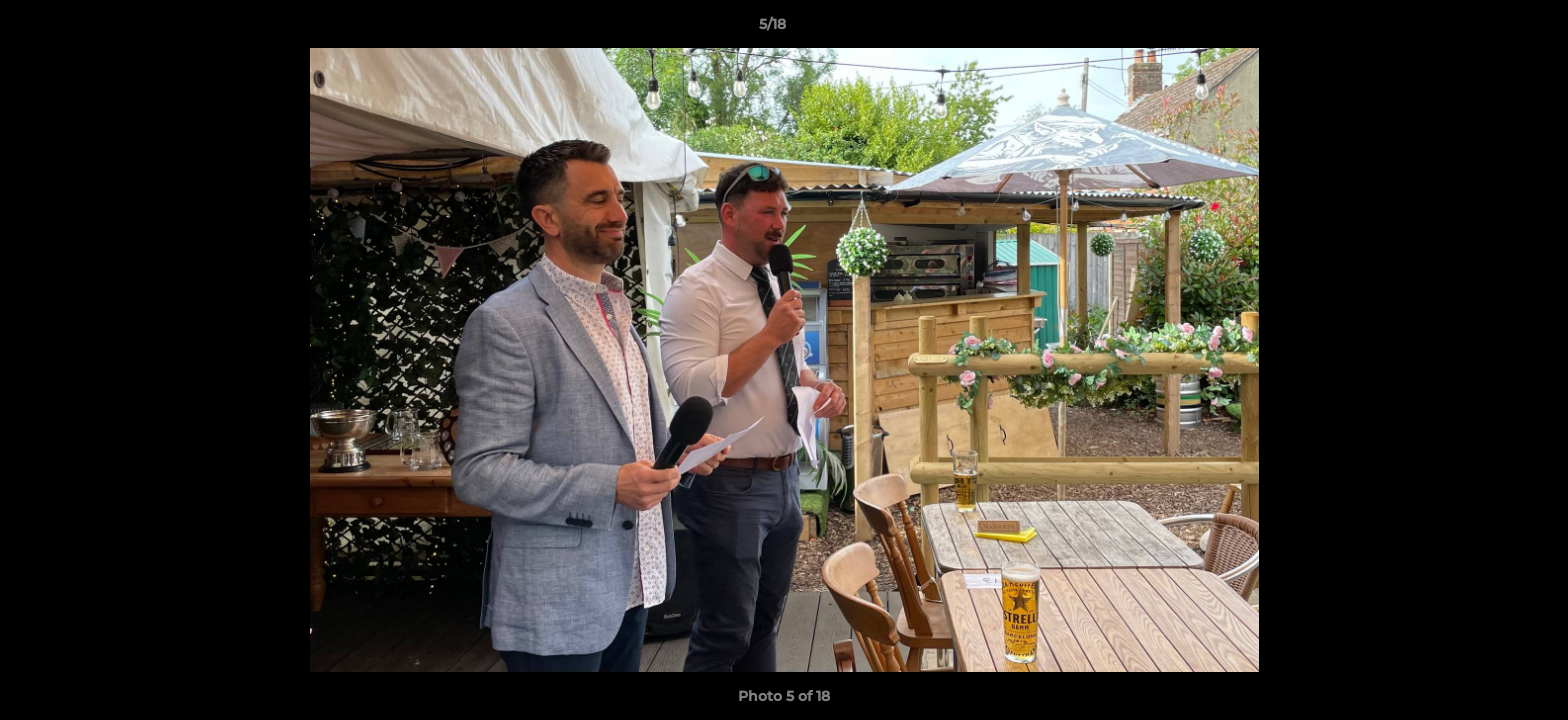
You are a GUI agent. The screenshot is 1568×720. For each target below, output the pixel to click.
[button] (1484, 29)
